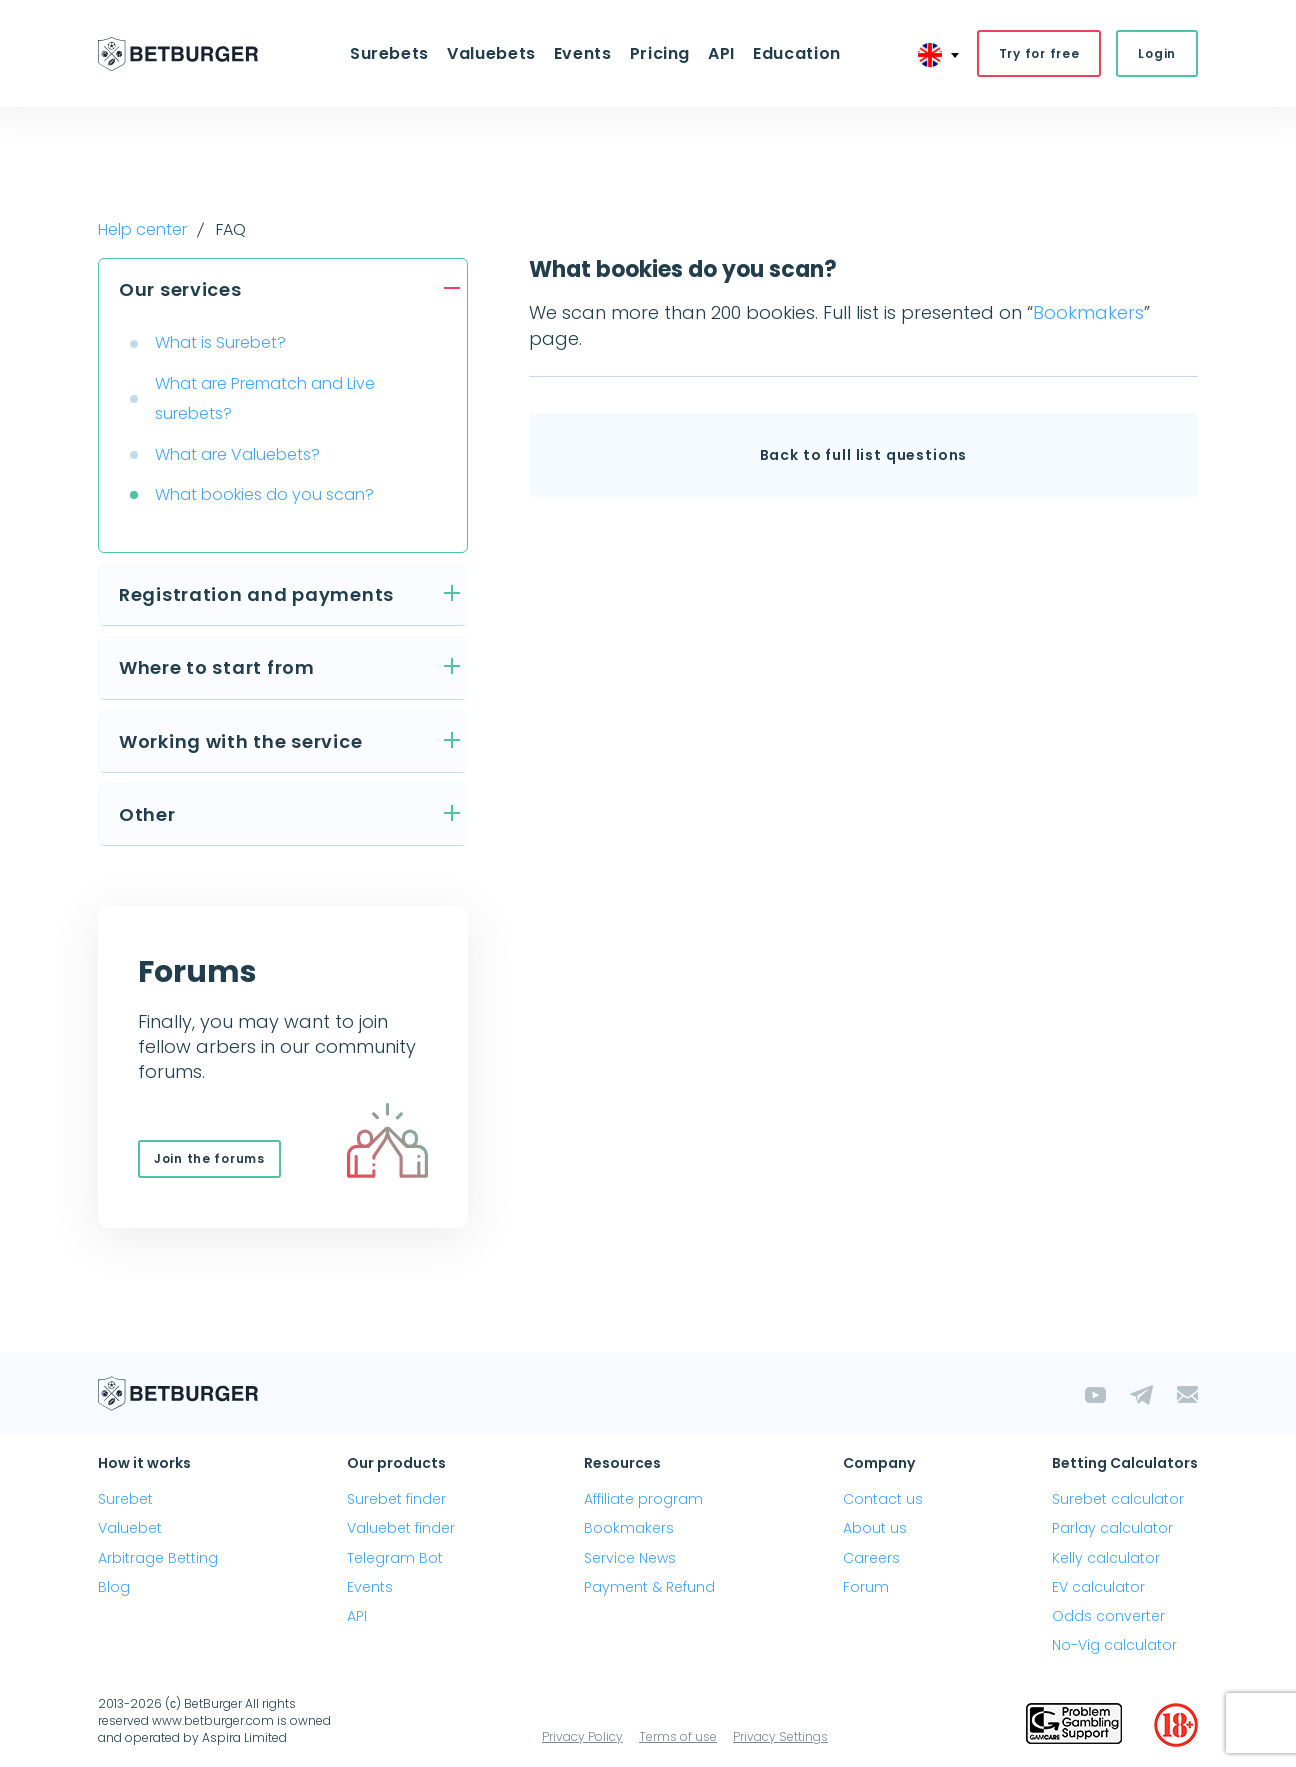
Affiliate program (643, 1499)
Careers (871, 1558)
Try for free (1039, 53)
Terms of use (678, 1736)
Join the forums (209, 1158)
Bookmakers (1088, 312)
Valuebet (130, 1528)
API (721, 53)
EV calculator (1098, 1587)
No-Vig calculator (1114, 1645)
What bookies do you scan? (264, 494)
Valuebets (491, 53)
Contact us (883, 1499)
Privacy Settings (780, 1736)
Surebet (125, 1499)
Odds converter (1108, 1616)
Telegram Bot (395, 1558)
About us (875, 1528)
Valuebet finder (401, 1528)
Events (583, 53)
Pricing (660, 53)
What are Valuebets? (237, 454)
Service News (630, 1558)
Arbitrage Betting (158, 1558)
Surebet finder (396, 1499)
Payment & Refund (649, 1587)
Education (797, 53)
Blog (114, 1587)
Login (1157, 53)
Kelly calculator (1106, 1558)
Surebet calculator (1118, 1499)
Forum (866, 1587)
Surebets (389, 53)
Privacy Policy (582, 1736)
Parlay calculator (1112, 1528)
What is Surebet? (220, 342)
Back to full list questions (864, 455)
